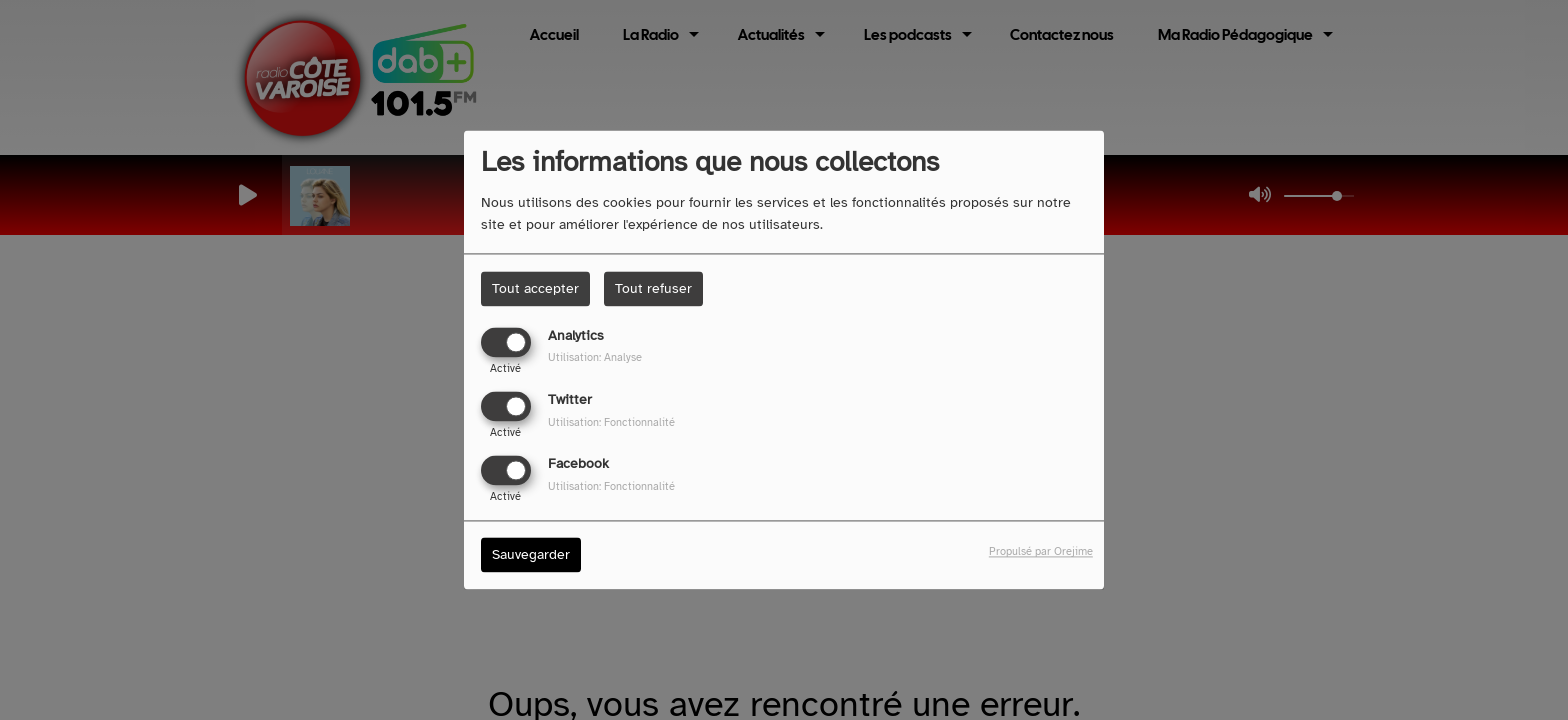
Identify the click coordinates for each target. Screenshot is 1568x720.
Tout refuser (653, 288)
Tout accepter (535, 288)
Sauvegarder (531, 555)
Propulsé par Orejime (1041, 552)
